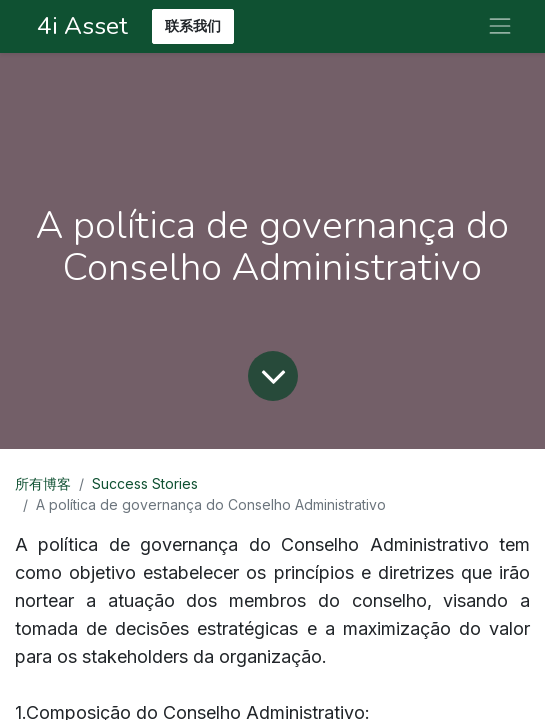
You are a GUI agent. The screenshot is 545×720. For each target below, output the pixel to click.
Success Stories (145, 483)
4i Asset (79, 26)
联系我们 (193, 26)
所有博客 (43, 483)
